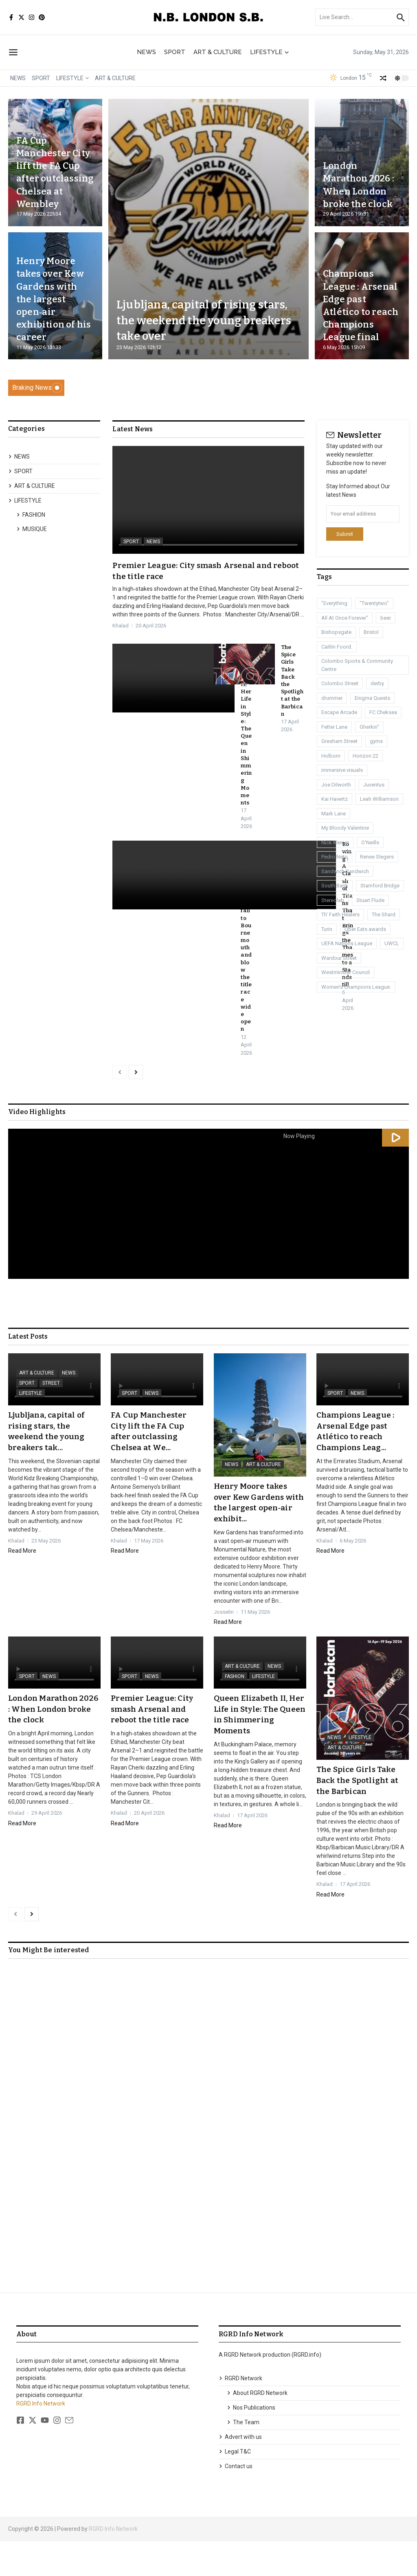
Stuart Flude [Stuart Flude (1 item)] (370, 900)
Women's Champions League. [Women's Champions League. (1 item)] (356, 987)
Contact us (235, 2500)
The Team (243, 2457)
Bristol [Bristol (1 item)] (371, 632)
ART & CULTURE (217, 52)
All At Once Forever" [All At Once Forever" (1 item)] (344, 618)
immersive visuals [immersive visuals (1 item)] (342, 770)
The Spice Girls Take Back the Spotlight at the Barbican (358, 1815)
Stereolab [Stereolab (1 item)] (332, 900)
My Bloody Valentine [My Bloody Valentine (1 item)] (345, 828)
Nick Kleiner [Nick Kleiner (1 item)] (335, 842)
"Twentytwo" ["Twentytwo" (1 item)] (374, 603)
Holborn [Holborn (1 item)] (330, 756)
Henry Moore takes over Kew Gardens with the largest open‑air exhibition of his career (54, 298)
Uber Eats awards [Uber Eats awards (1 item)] (365, 929)
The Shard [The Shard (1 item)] (383, 914)
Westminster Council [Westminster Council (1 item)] (345, 972)
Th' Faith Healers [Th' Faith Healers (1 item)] (340, 914)
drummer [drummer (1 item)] (331, 698)
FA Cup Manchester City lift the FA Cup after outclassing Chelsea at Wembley (53, 165)
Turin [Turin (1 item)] (326, 929)
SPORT (174, 52)
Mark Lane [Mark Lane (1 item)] (333, 814)
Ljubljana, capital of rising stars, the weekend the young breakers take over (208, 319)
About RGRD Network (257, 2427)
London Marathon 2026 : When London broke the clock (359, 178)
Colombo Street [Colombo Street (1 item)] (339, 683)
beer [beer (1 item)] (385, 618)
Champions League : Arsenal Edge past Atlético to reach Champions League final (357, 298)
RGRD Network (240, 2413)
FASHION (30, 514)
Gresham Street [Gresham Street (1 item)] (339, 741)
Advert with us (240, 2471)
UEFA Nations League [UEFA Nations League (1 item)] (346, 943)
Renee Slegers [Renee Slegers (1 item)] (377, 857)
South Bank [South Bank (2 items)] (334, 886)
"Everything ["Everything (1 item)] (334, 603)
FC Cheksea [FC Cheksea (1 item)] (383, 712)
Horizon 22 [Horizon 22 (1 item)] (365, 756)
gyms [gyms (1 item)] (376, 741)
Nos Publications (251, 2442)
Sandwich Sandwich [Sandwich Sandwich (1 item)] (345, 871)
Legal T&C (235, 2486)
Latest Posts (28, 1373)
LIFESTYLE (269, 52)
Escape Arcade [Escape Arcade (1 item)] (339, 712)
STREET (51, 1419)
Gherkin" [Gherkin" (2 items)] (369, 727)
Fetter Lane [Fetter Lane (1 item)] (334, 727)
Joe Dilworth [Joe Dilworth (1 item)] (336, 785)
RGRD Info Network (40, 2438)
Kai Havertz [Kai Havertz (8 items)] (334, 799)
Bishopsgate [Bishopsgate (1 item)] (336, 632)
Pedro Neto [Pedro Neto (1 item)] (334, 857)
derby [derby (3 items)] (377, 683)
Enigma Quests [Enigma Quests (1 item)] (372, 698)
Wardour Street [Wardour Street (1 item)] (339, 958)
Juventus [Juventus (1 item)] (373, 785)
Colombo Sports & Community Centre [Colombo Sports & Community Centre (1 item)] (357, 665)
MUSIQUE (31, 529)
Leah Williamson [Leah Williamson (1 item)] (379, 799)
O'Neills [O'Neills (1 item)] (370, 842)
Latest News (132, 429)
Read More (22, 1586)
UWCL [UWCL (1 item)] (391, 943)
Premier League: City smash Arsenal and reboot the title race (153, 1743)
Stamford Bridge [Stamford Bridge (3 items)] (379, 886)
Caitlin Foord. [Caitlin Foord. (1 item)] (336, 647)
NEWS (146, 52)
